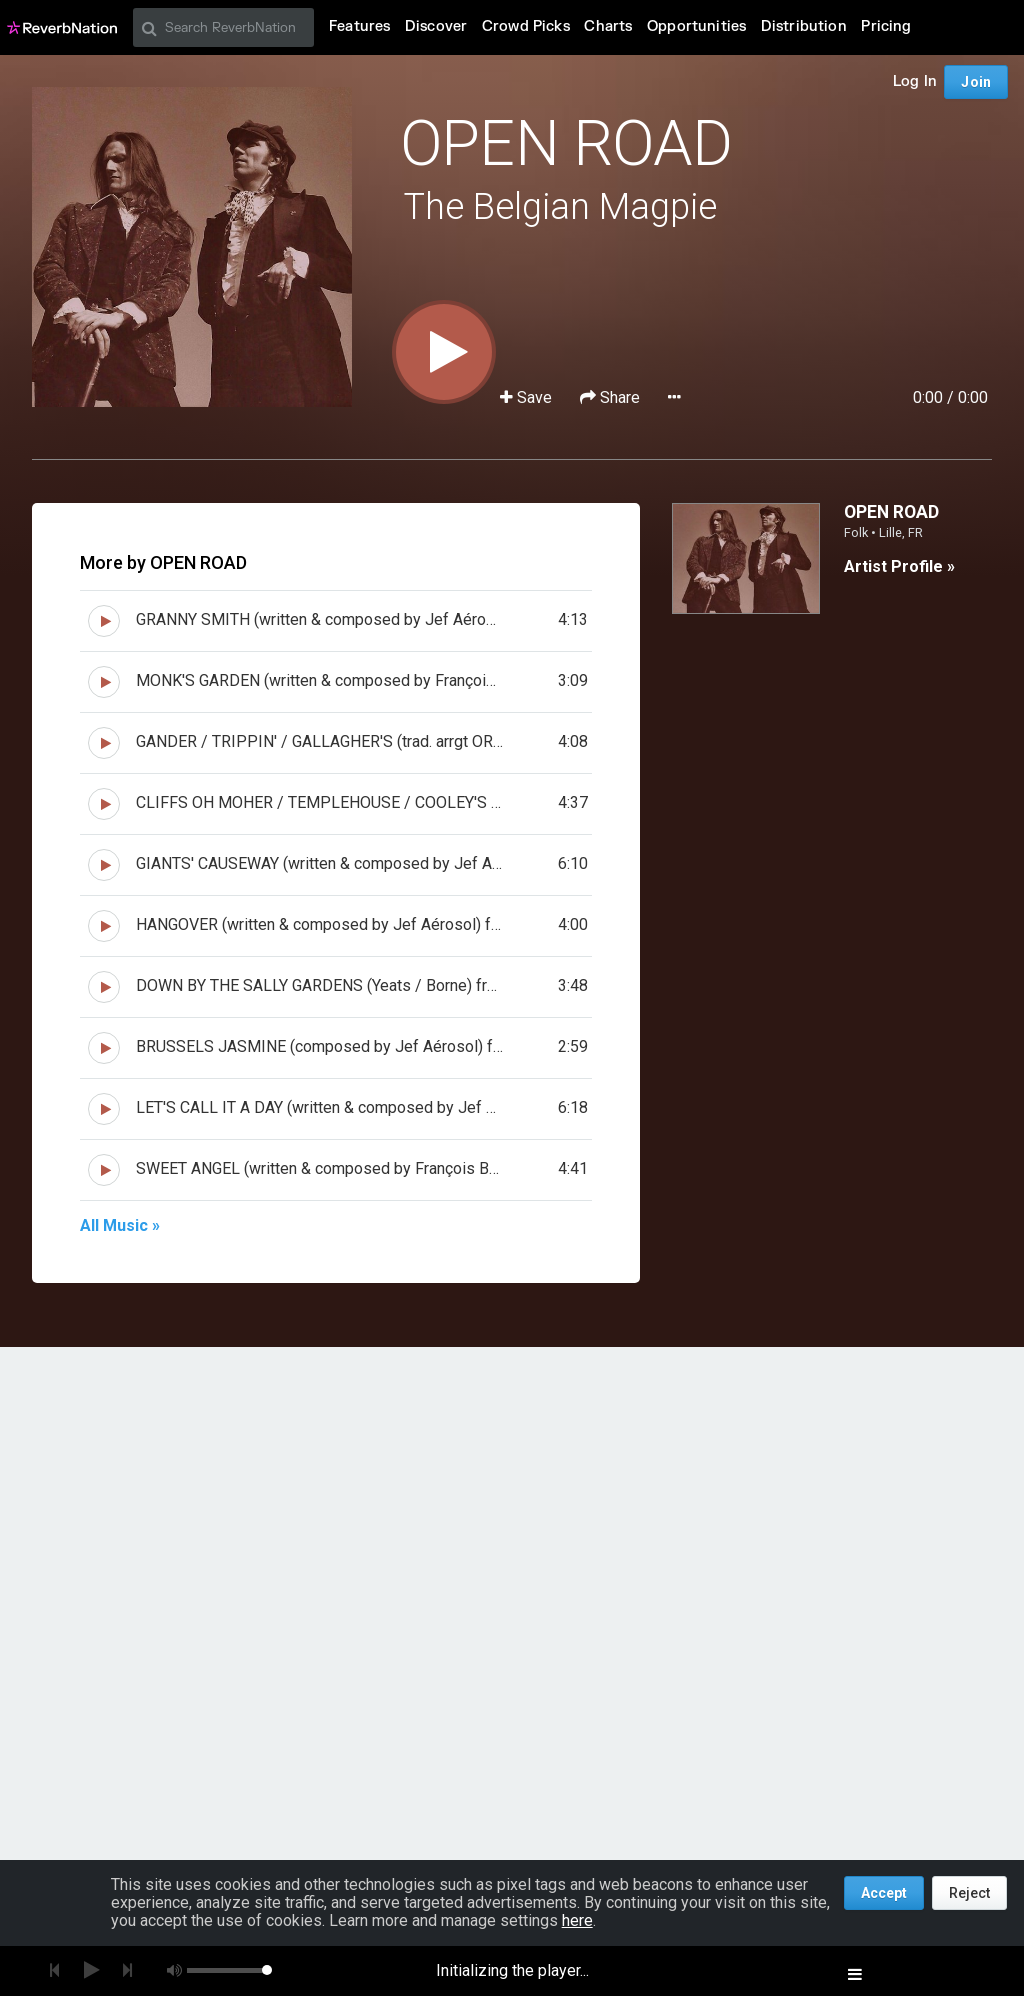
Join (976, 82)
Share (612, 397)
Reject (969, 1893)
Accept (884, 1893)
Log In (915, 81)
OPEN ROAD (566, 143)
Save (528, 397)
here (577, 1920)
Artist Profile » (899, 566)
